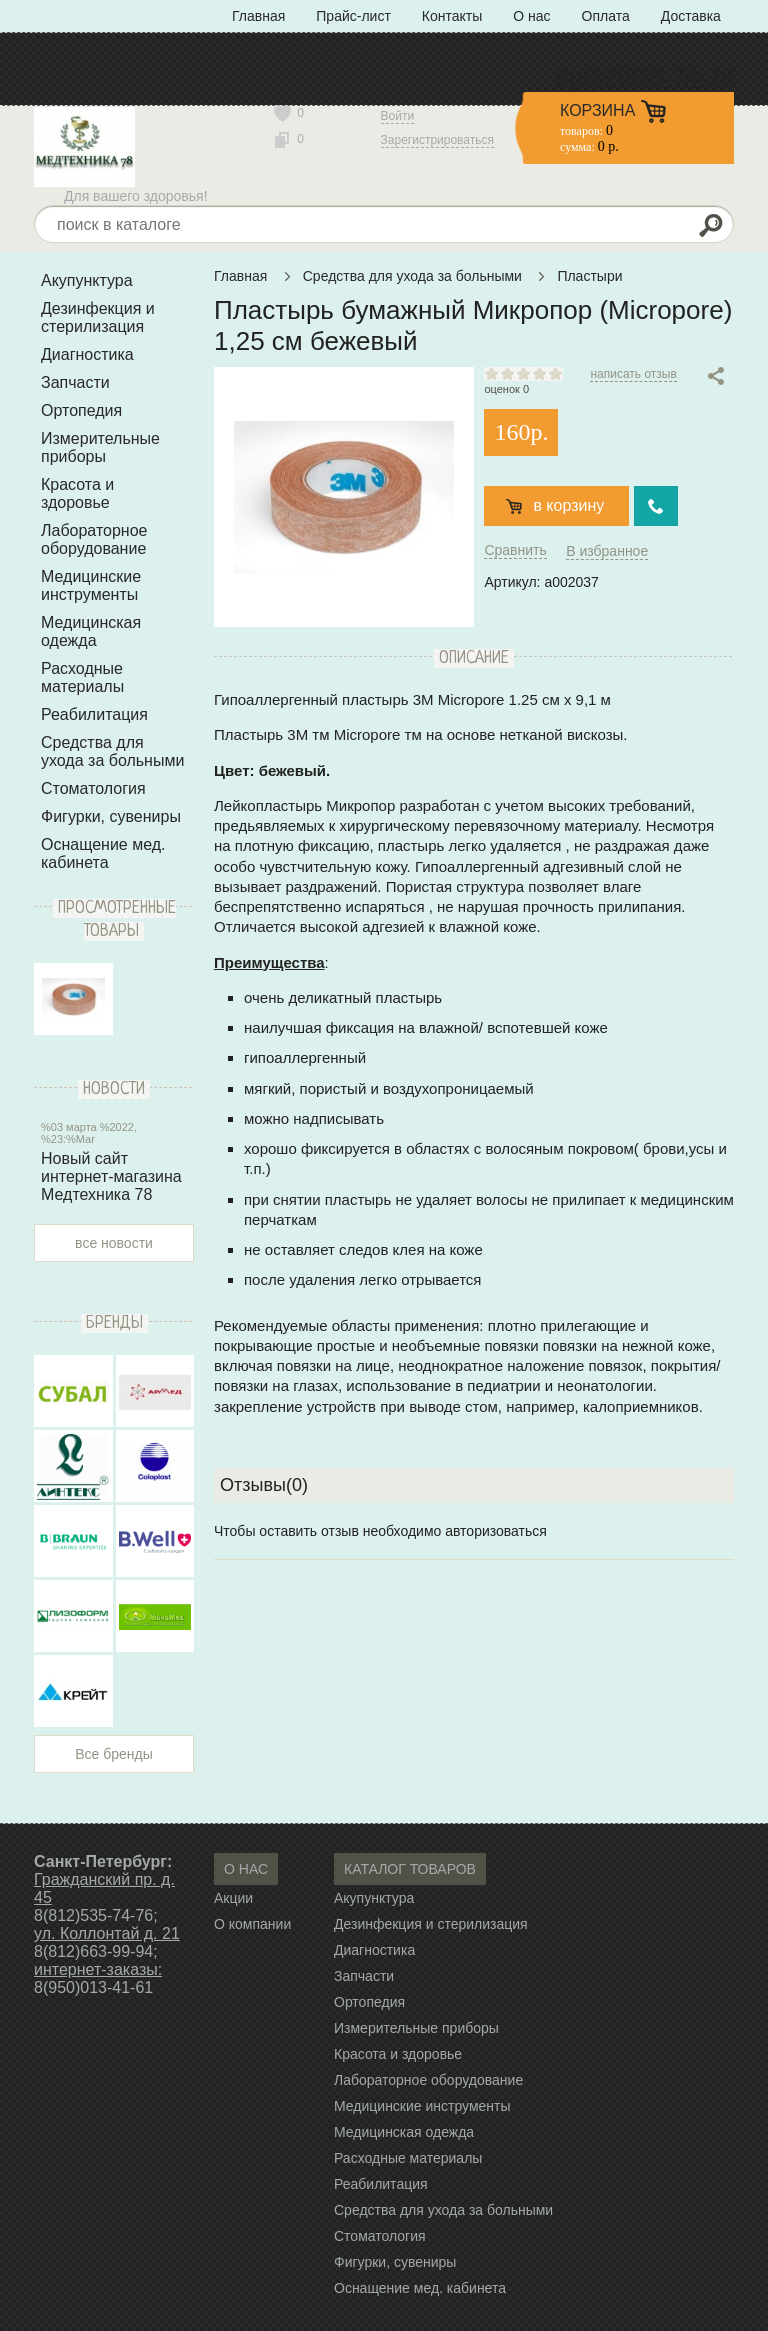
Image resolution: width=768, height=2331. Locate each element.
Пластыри (589, 276)
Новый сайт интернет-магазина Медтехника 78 (111, 1176)
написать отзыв (633, 374)
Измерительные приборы (100, 447)
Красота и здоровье (77, 493)
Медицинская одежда (91, 631)
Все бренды (114, 1754)
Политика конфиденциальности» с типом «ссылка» (399, 48)
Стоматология (93, 788)
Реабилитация (94, 714)
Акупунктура (87, 280)
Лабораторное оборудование (94, 539)
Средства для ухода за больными (112, 751)
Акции (233, 1898)
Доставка (691, 16)
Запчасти (75, 382)
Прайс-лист (353, 16)
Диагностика (87, 354)
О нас (531, 16)
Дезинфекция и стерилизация (98, 317)
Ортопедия (81, 410)
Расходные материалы (82, 677)
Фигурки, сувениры (111, 816)
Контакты (452, 16)
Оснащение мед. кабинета (103, 853)
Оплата (606, 16)
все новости (114, 1243)
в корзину (568, 505)
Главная (258, 16)
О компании (252, 1924)
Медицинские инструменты (91, 585)
